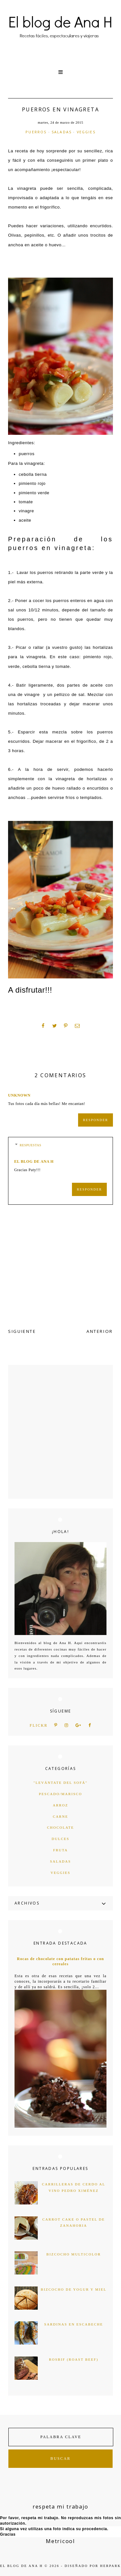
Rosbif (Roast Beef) (73, 2359)
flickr (39, 1725)
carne (60, 1816)
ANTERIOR (99, 1331)
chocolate (60, 1827)
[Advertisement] (60, 1431)
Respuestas (30, 1145)
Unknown (19, 1095)
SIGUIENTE (22, 1331)
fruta (60, 1850)
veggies (86, 131)
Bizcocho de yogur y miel (73, 2289)
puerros (35, 131)
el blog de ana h (34, 1161)
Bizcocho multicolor (73, 2254)
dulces (60, 1839)
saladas (62, 131)
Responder (95, 1120)
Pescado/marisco (60, 1794)
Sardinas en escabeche (73, 2324)
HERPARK (110, 2566)
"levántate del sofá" (61, 1782)
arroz (60, 1805)
